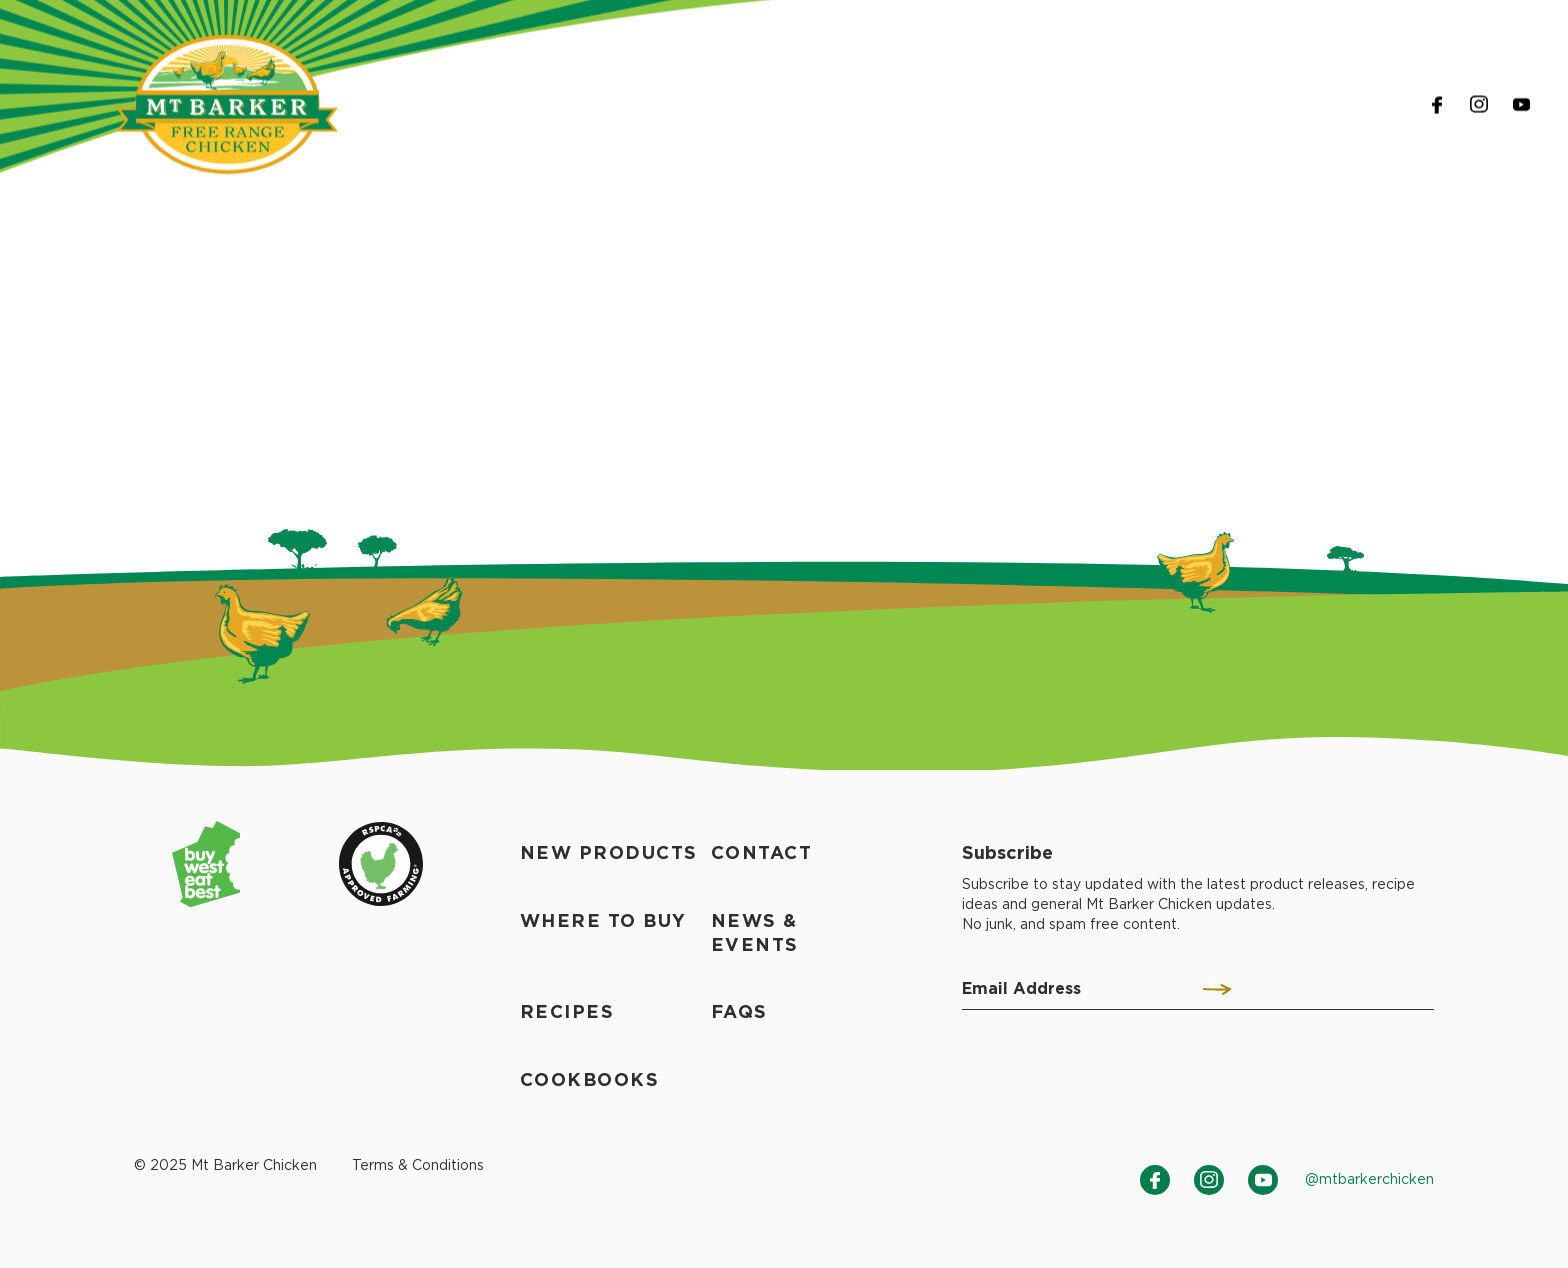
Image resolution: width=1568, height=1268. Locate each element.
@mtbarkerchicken (1369, 1178)
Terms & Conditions (418, 1164)
